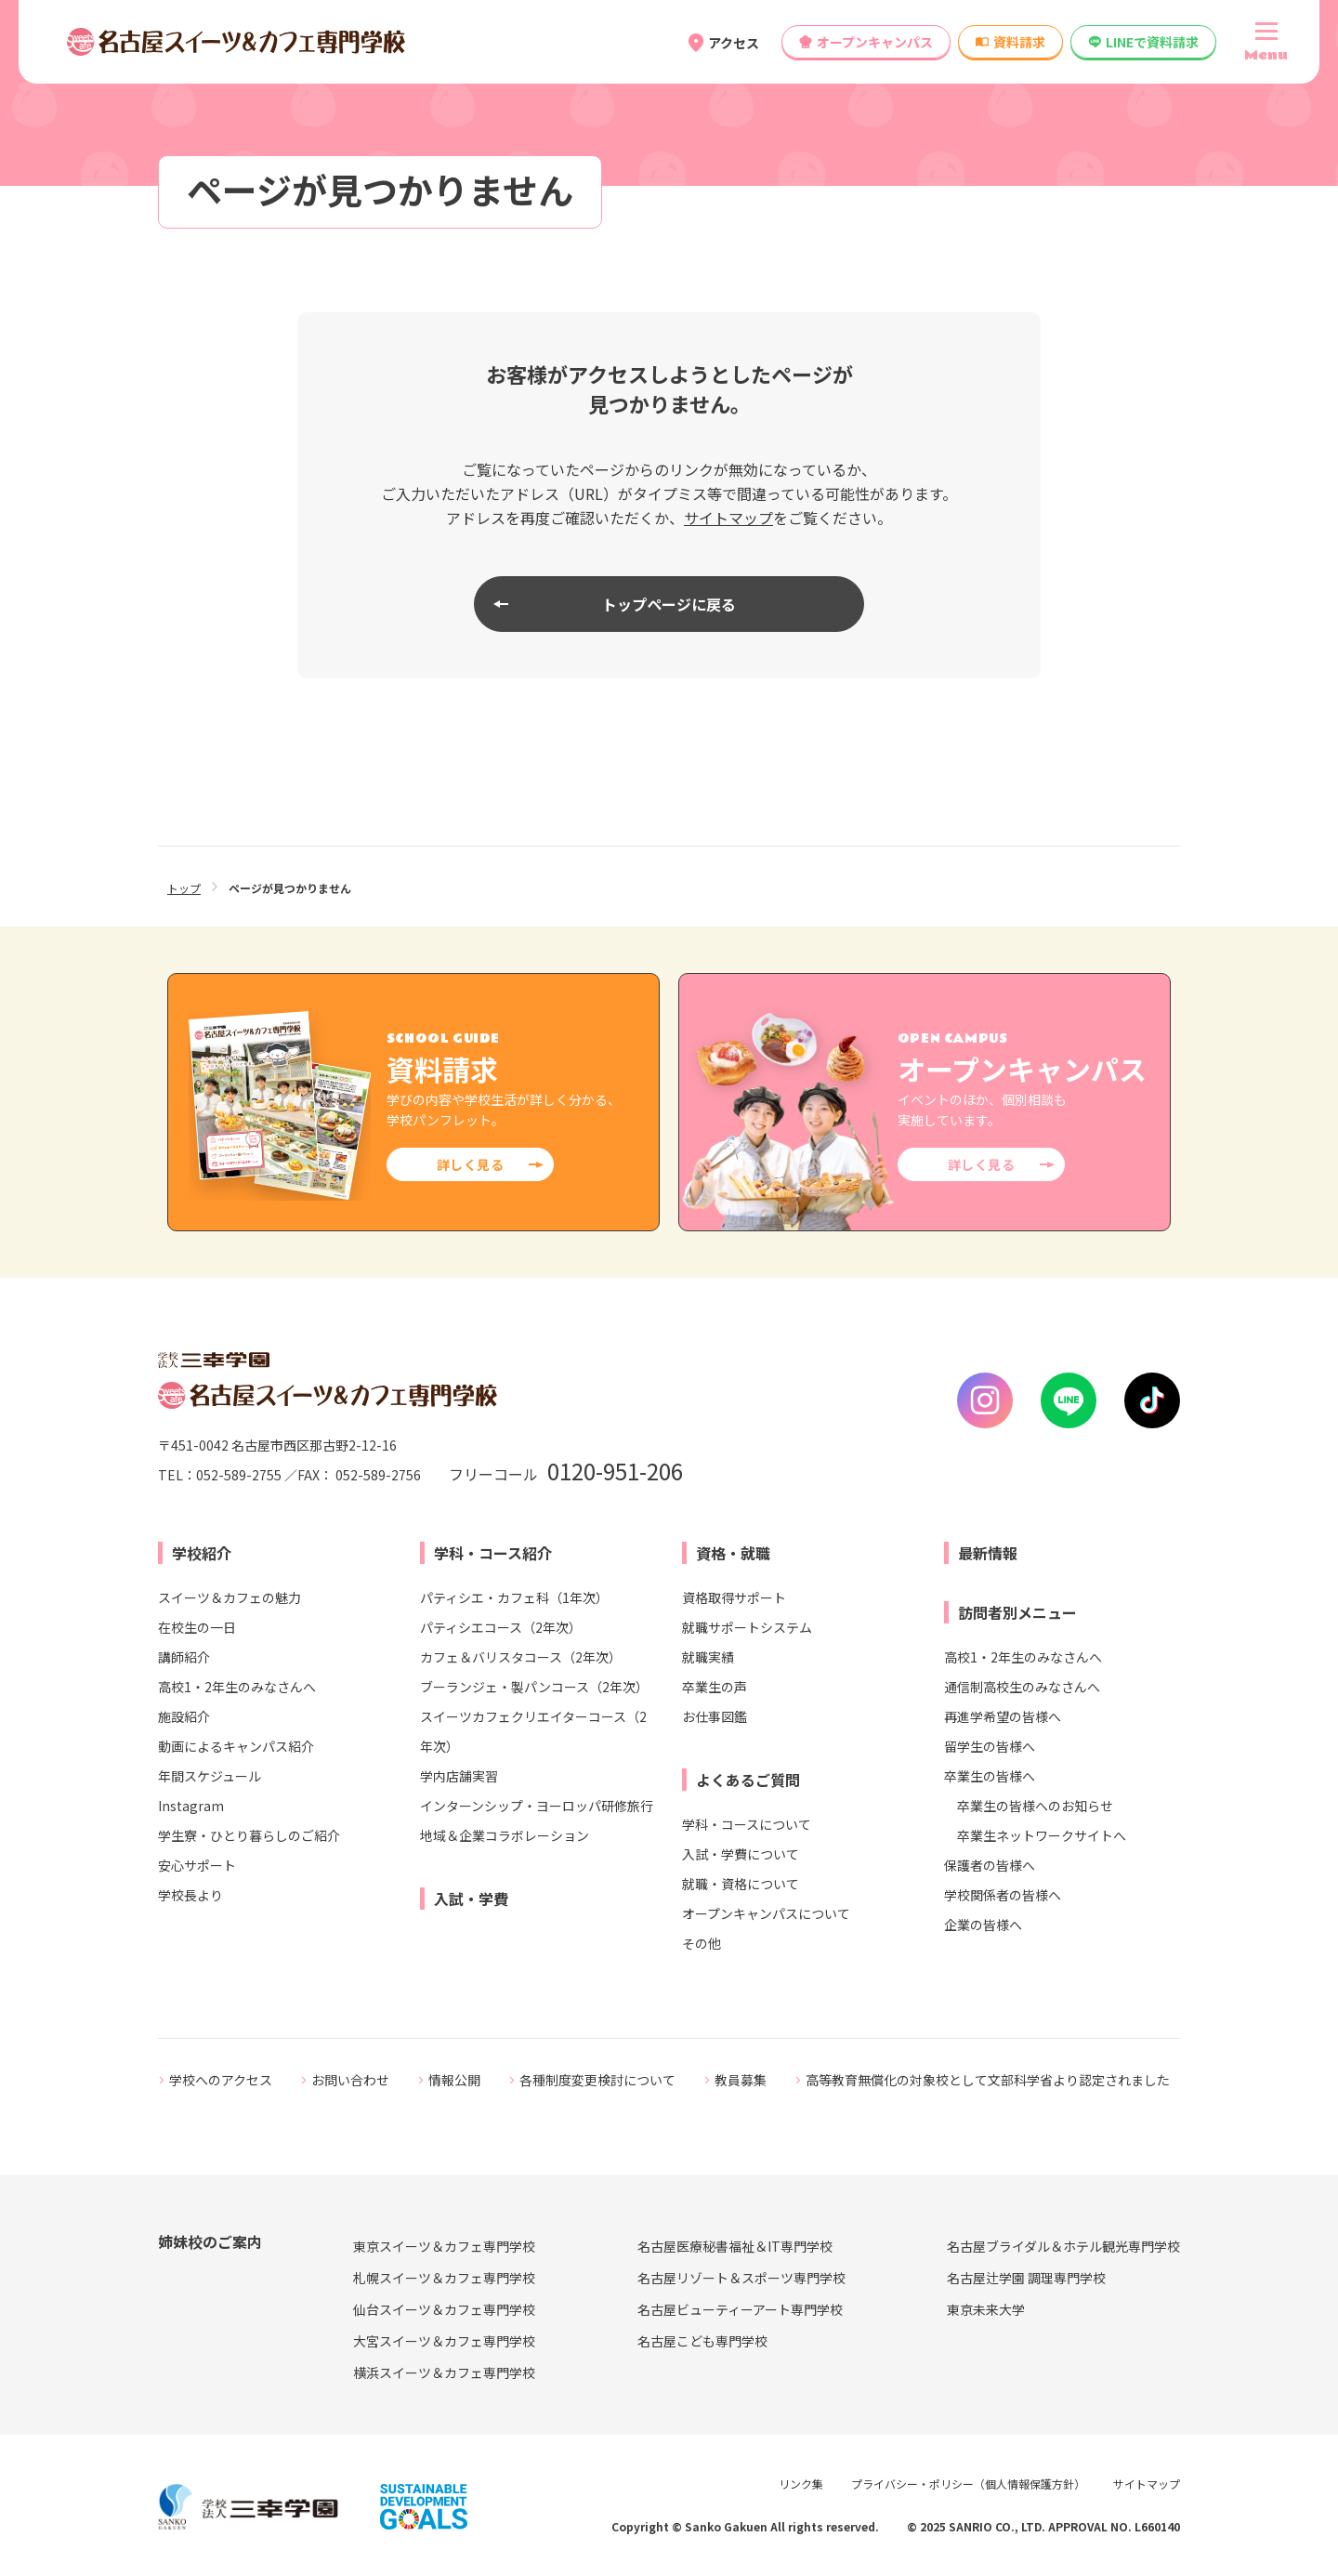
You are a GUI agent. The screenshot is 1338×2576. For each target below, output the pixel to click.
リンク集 (801, 2483)
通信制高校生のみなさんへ (1022, 1686)
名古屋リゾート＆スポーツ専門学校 (741, 2277)
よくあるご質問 (748, 1779)
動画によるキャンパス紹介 (236, 1746)
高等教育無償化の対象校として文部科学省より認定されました (988, 2079)
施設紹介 (184, 1716)
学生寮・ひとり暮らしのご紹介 (249, 1835)
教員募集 (741, 2079)
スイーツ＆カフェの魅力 (229, 1597)
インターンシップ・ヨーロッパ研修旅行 (536, 1805)
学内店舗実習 (459, 1776)
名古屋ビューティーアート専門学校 (740, 2309)
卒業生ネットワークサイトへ (1041, 1835)
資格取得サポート (734, 1597)
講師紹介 (184, 1657)
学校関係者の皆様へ (1002, 1895)
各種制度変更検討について (597, 2079)
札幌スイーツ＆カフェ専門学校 (444, 2277)
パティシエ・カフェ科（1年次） (514, 1597)
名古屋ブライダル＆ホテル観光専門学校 (1063, 2246)
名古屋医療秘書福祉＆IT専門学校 (735, 2246)
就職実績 (708, 1657)
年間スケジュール (209, 1776)
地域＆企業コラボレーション (504, 1835)
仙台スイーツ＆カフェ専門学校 (444, 2309)
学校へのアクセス (220, 2079)
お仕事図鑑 (714, 1716)
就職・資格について (740, 1883)
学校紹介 (201, 1553)
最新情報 (987, 1553)
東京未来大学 (986, 2309)
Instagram (191, 1805)
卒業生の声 (714, 1686)
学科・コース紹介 (493, 1553)
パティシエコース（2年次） (501, 1627)
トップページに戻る (669, 604)
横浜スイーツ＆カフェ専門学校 (444, 2372)
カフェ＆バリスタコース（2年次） (521, 1657)
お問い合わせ (350, 2079)
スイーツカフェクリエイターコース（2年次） (533, 1731)
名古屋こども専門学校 (702, 2341)
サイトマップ (728, 517)
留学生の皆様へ (989, 1746)
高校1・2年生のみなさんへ (237, 1686)
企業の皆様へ (983, 1924)
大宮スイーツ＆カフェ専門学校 (444, 2341)
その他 (701, 1943)
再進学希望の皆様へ (1002, 1716)
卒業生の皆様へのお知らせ (1035, 1805)
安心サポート (197, 1865)
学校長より (190, 1895)
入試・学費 (471, 1898)
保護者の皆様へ (989, 1865)
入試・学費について (740, 1854)
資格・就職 (733, 1553)
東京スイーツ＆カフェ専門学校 (444, 2246)
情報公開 (454, 2079)
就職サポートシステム (747, 1627)
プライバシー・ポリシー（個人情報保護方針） (968, 2483)
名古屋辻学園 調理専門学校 (1026, 2277)
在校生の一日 (197, 1627)
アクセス (733, 42)
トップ (184, 888)
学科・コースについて (746, 1824)
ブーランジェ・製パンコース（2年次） (534, 1686)
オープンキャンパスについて (766, 1913)
